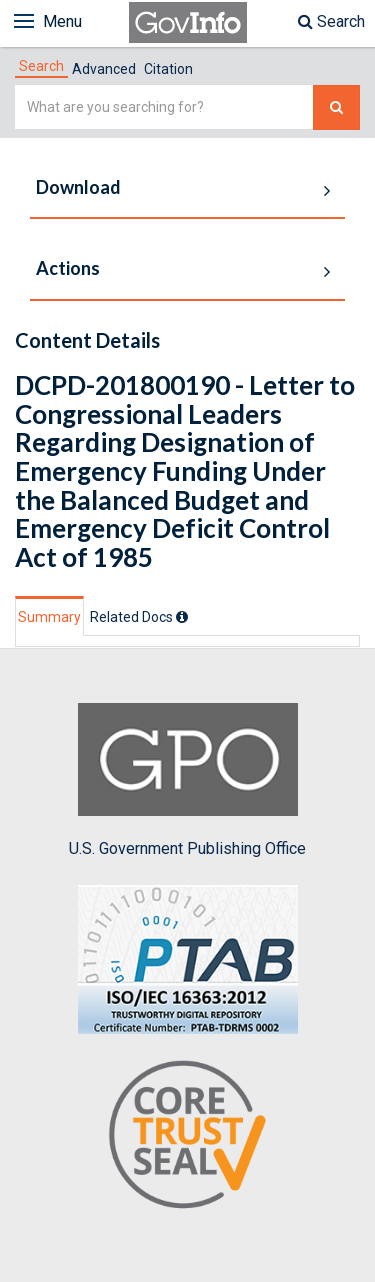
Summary (49, 617)
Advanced (104, 69)
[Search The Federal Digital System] (336, 107)
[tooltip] (182, 617)
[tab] (41, 66)
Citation (168, 69)
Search (331, 21)
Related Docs (139, 617)
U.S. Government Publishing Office (187, 780)
